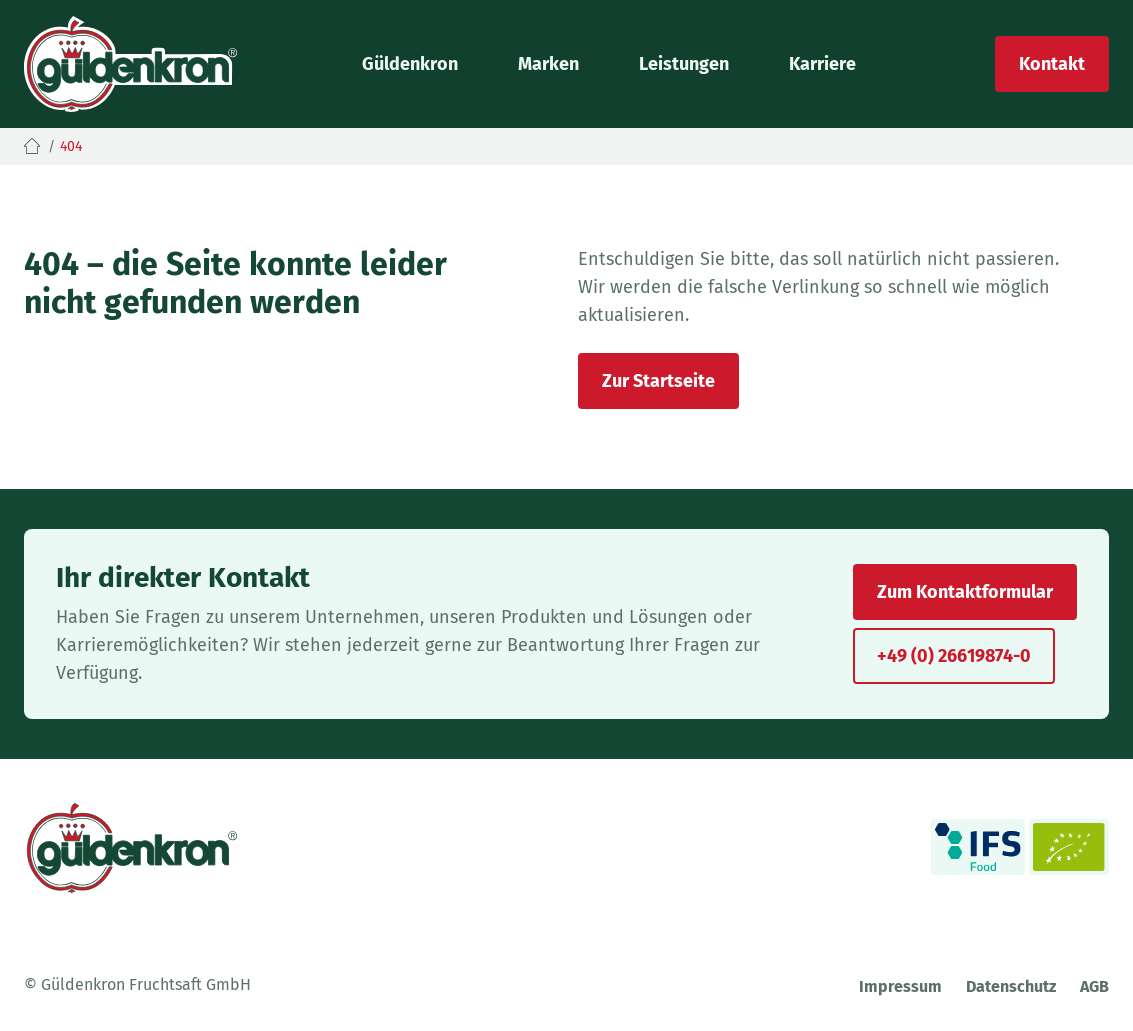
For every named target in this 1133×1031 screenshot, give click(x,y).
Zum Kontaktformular (965, 592)
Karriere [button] (822, 64)
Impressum (900, 986)
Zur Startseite (658, 381)
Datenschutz (1011, 986)
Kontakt (1052, 64)
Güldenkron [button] (410, 64)
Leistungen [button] (684, 64)
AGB (1094, 986)
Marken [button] (548, 64)
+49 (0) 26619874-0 (954, 656)
